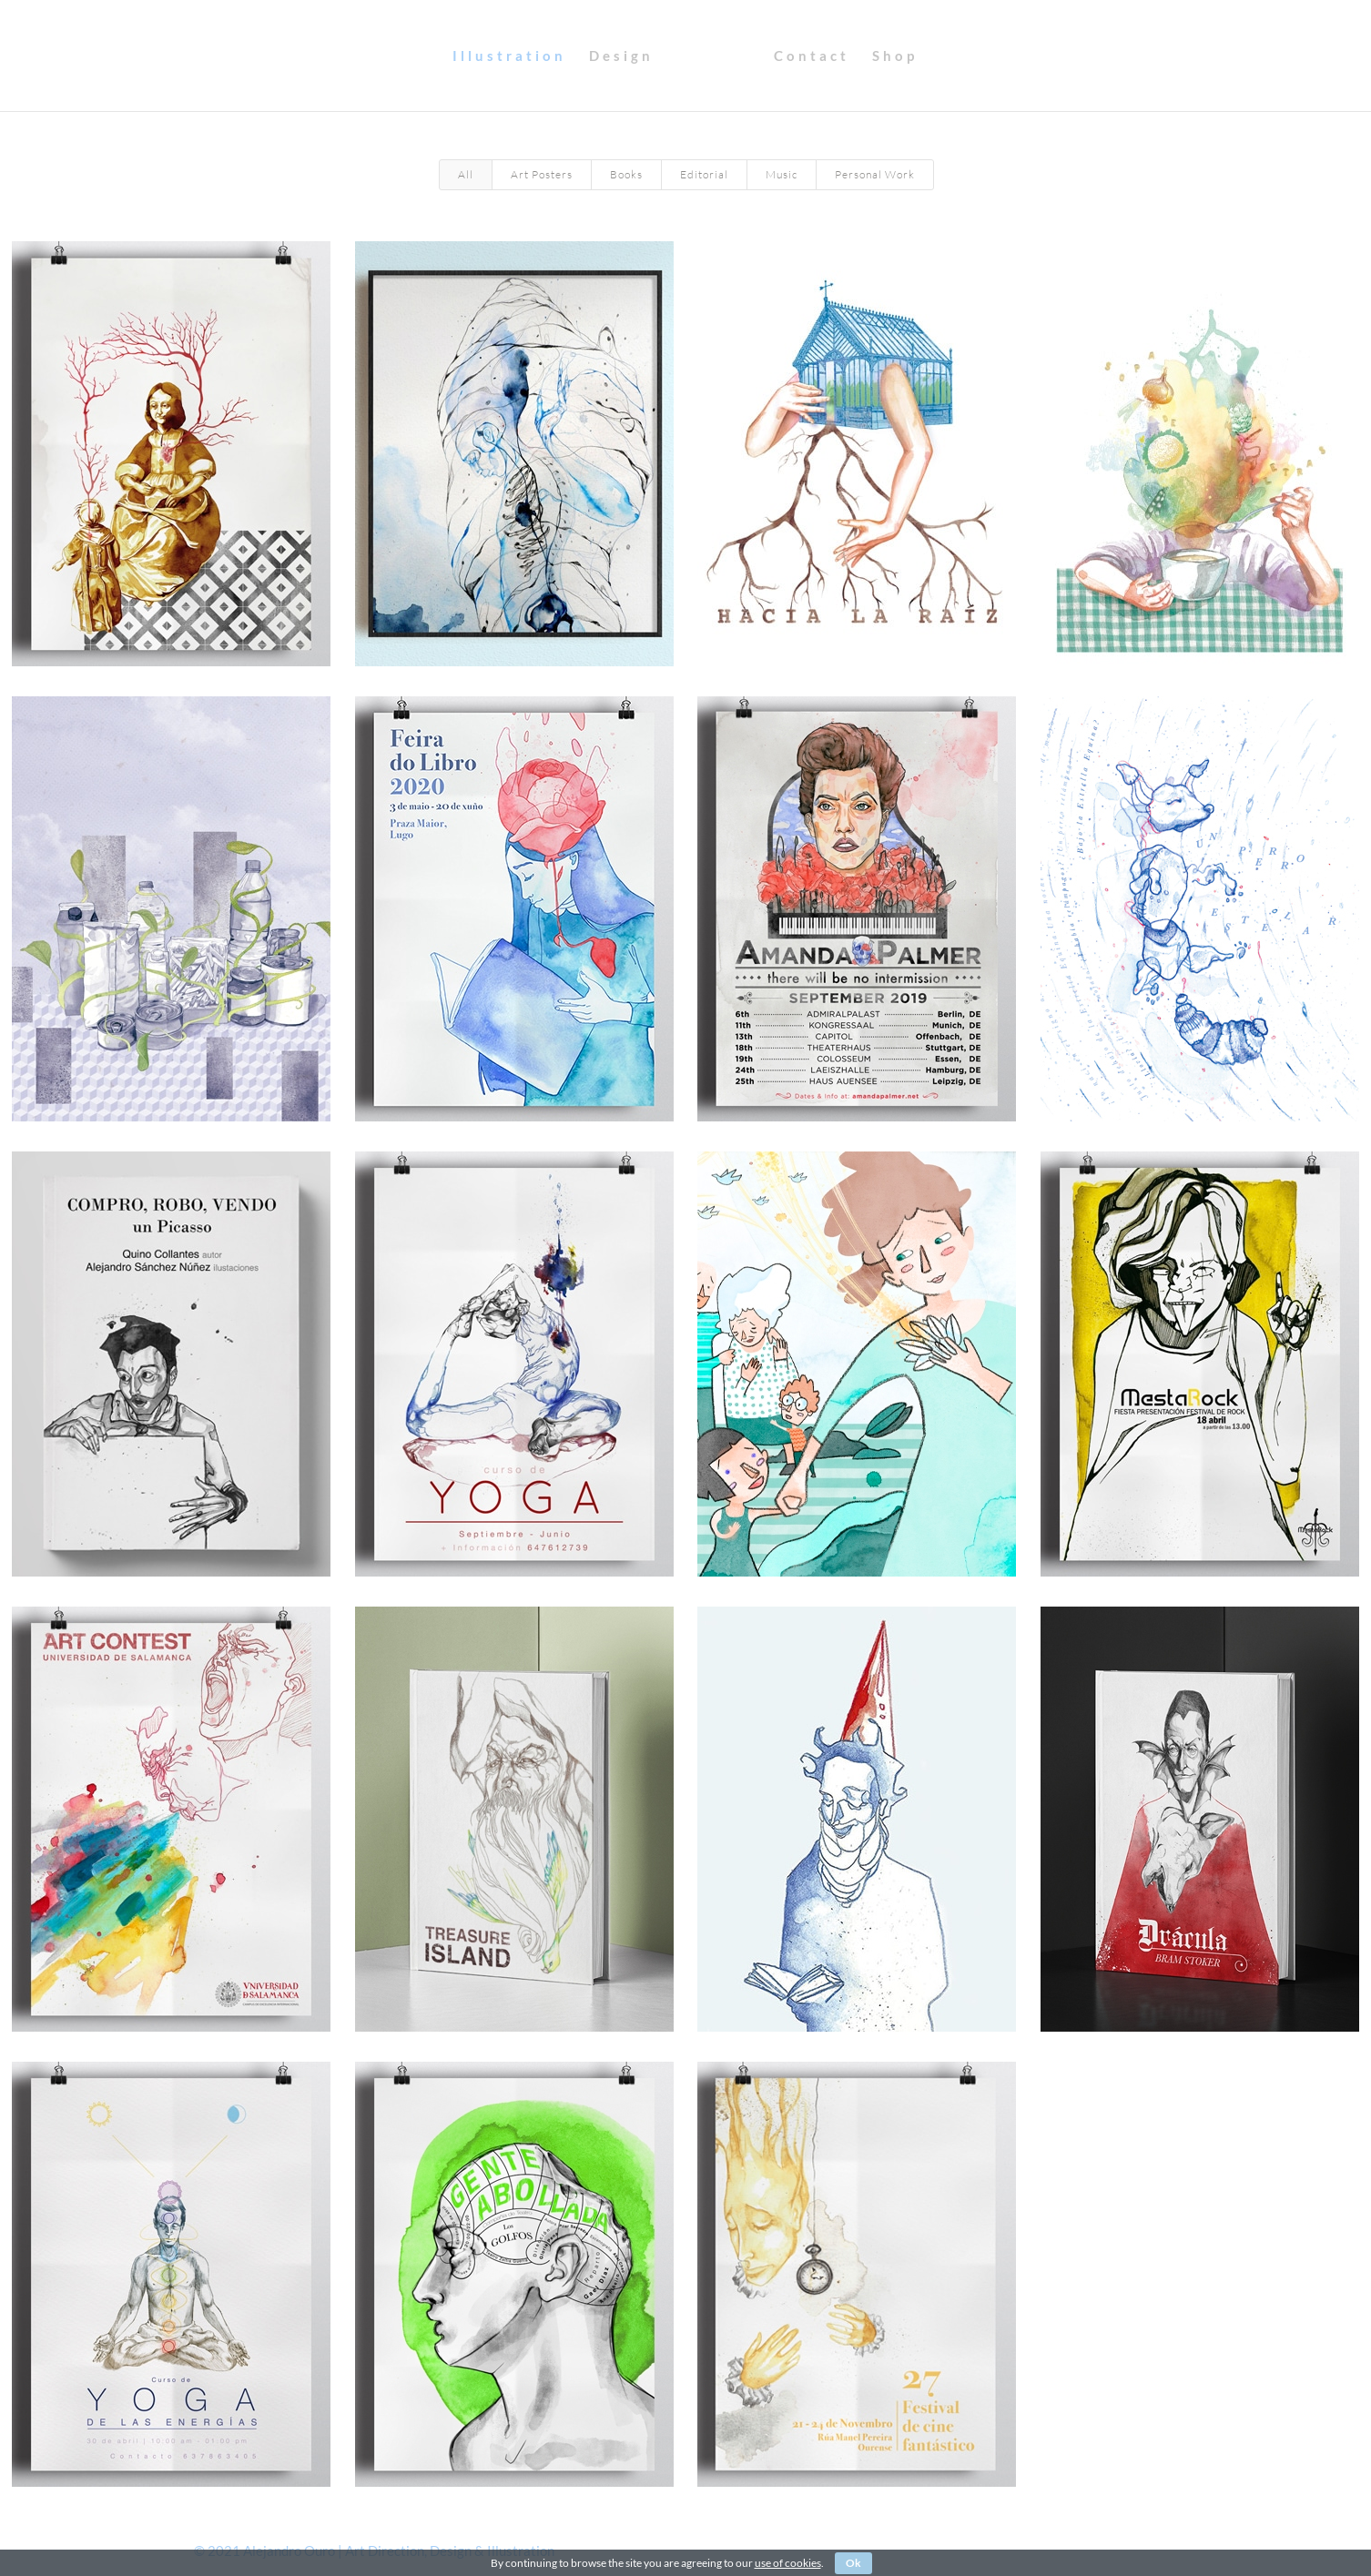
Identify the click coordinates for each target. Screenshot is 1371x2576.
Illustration (381, 56)
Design (493, 56)
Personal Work (875, 174)
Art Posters (542, 174)
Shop (1022, 56)
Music (781, 174)
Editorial (704, 174)
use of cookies (788, 2563)
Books (626, 174)
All (465, 174)
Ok (853, 2563)
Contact (939, 56)
